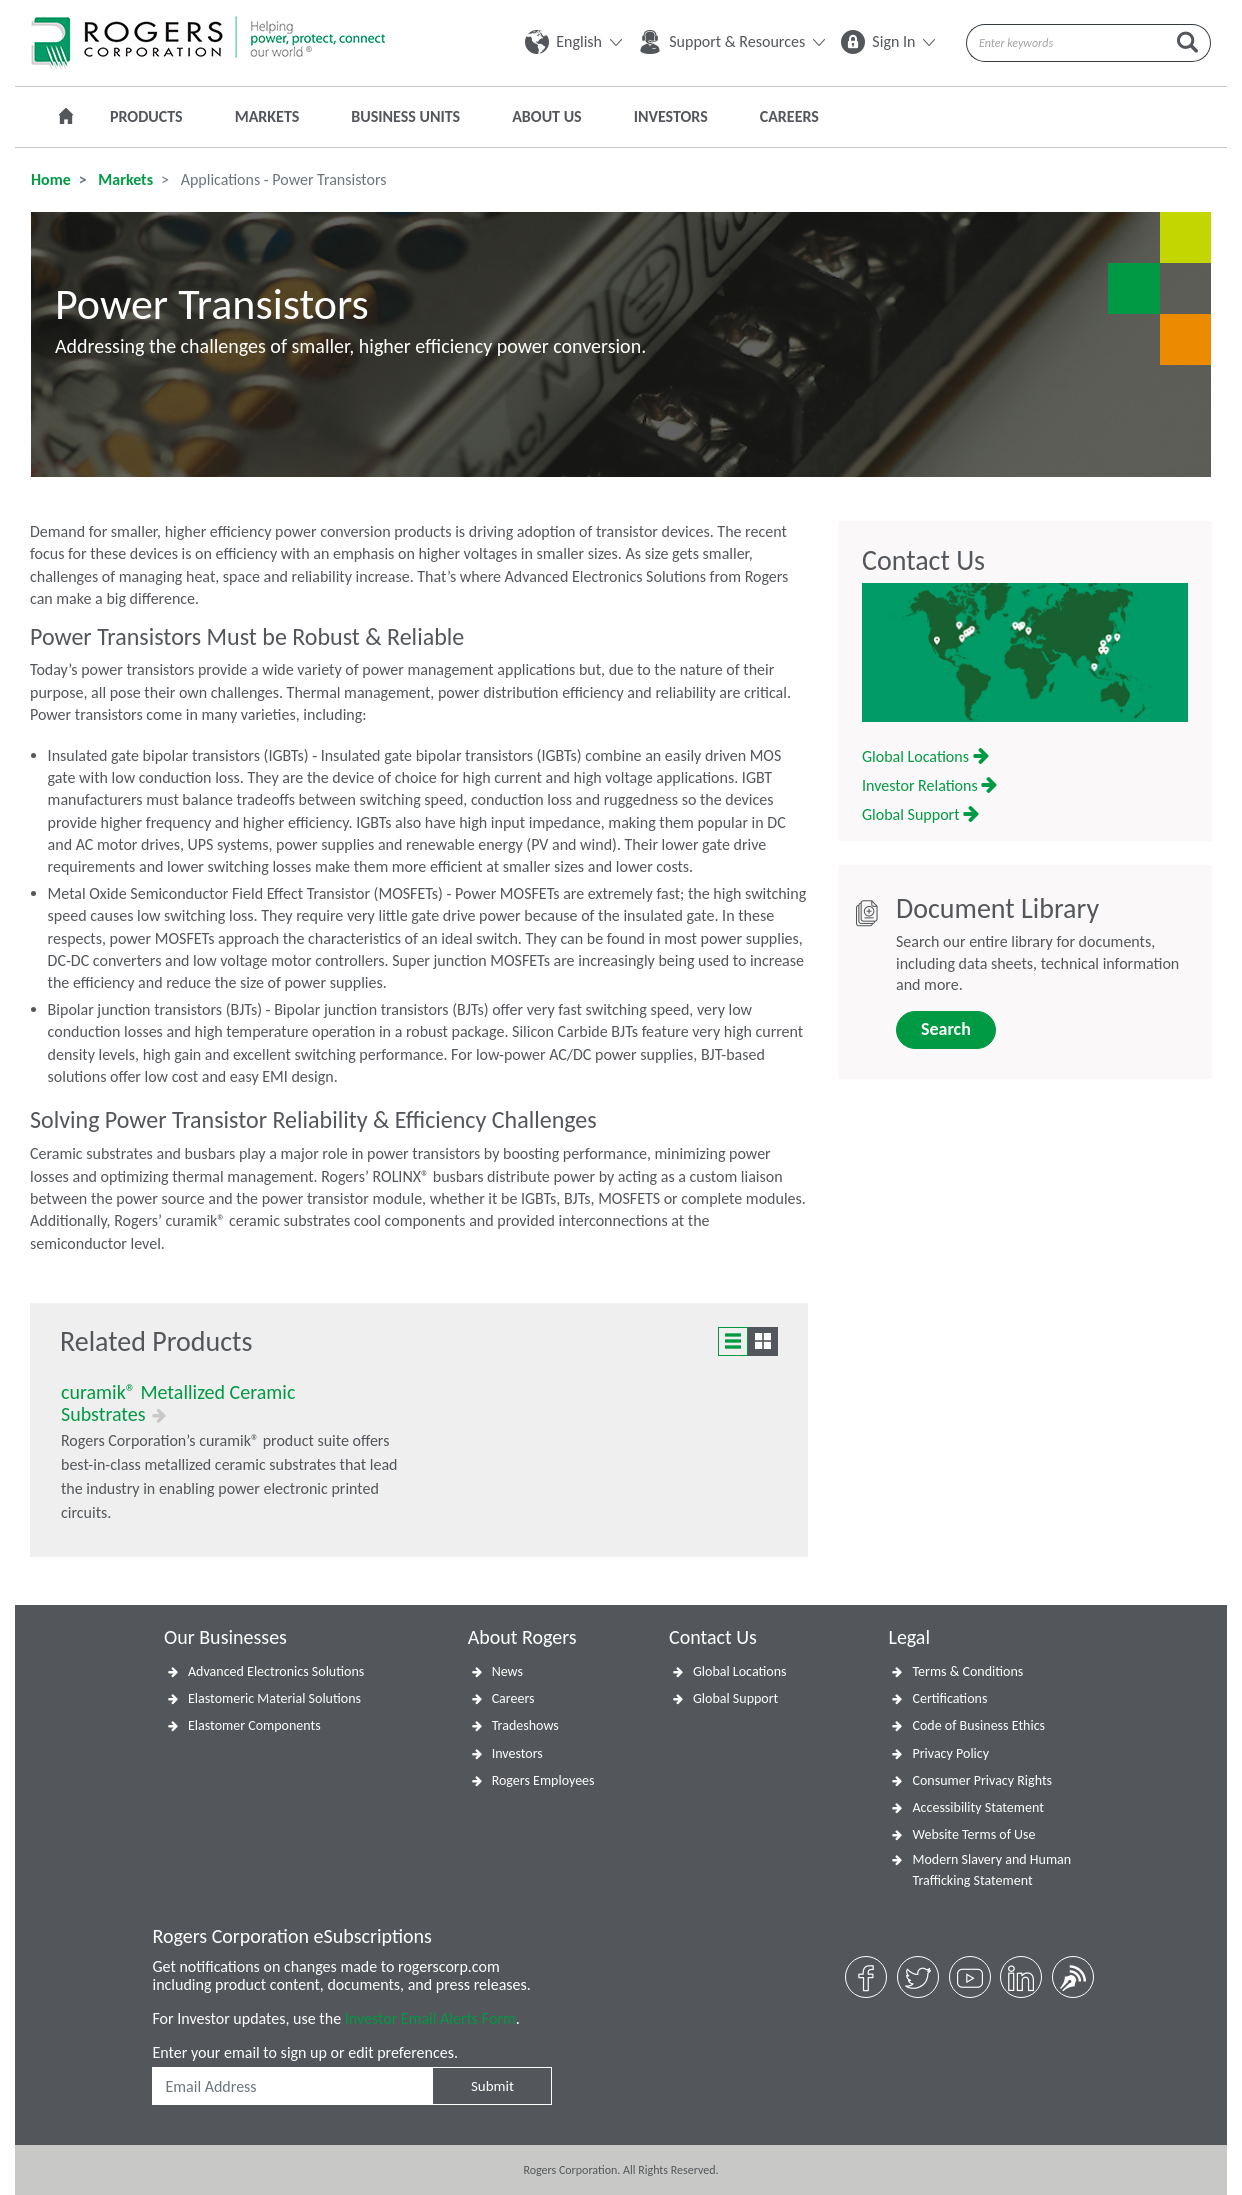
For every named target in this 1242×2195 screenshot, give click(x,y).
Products (146, 116)
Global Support (920, 814)
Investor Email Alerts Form (430, 2018)
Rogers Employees (543, 1780)
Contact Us (923, 561)
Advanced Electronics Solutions (276, 1671)
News (507, 1671)
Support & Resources (731, 41)
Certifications (949, 1698)
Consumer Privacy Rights (982, 1780)
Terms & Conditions (967, 1671)
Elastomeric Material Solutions (274, 1698)
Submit (492, 2086)
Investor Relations (929, 785)
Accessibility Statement (977, 1807)
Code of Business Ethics (978, 1725)
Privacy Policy (950, 1753)
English (573, 41)
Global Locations (925, 756)
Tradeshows (525, 1725)
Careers (789, 116)
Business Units (405, 116)
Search (946, 1029)
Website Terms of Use (973, 1834)
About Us (546, 116)
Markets (267, 116)
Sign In (888, 41)
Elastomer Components (254, 1725)
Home (51, 179)
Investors (671, 116)
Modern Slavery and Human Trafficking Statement (991, 1870)
